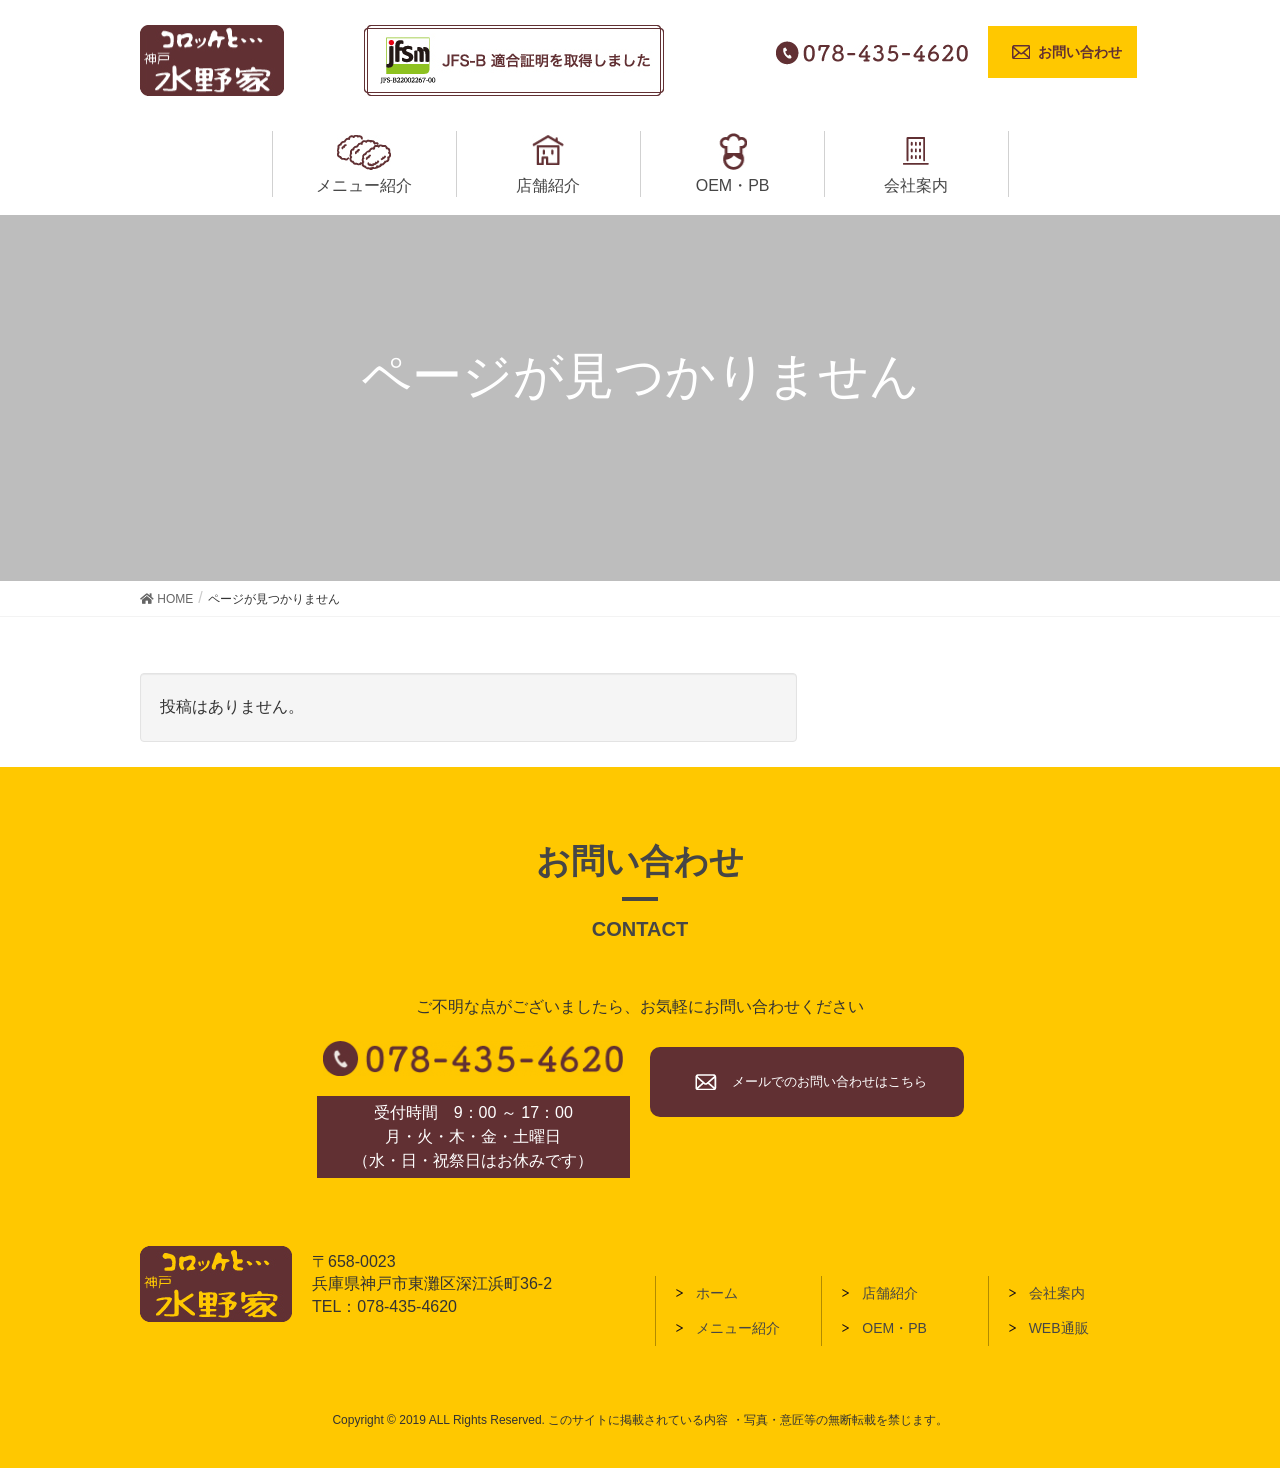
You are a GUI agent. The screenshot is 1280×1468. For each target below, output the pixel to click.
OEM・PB (894, 1328)
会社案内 (1057, 1293)
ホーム (717, 1293)
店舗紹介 (890, 1293)
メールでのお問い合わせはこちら (829, 1081)
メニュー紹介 (738, 1328)
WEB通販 (1059, 1328)
